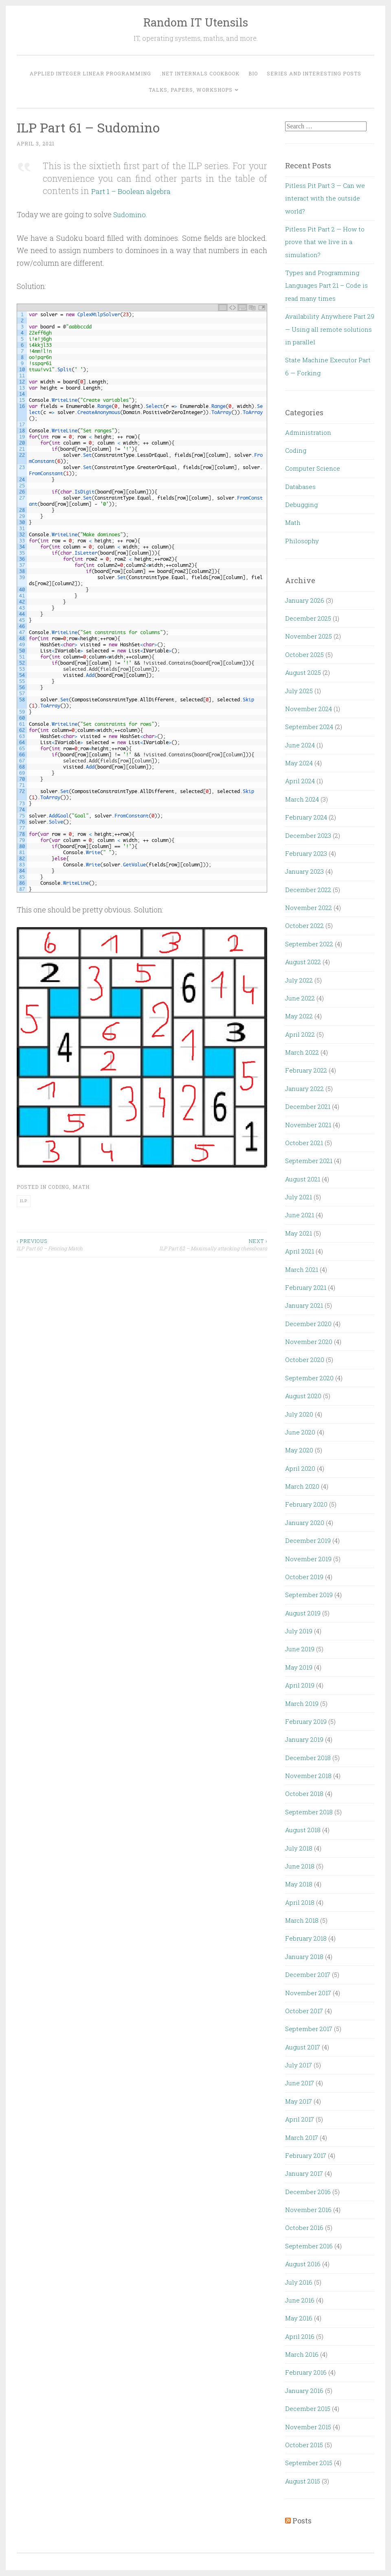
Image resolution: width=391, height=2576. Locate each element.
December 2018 (308, 1758)
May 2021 (298, 1233)
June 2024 (300, 745)
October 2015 (304, 2445)
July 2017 (298, 2065)
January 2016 (304, 2390)
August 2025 (303, 672)
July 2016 (298, 2282)
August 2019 (303, 1613)
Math (81, 1186)
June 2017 (299, 2083)
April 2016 (299, 2336)
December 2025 (308, 618)
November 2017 (308, 1993)
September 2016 (309, 2246)
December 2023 (308, 835)
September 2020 (309, 1378)
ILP (23, 1200)
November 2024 (308, 709)
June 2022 (300, 998)
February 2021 (305, 1287)
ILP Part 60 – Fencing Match (79, 1244)
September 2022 (309, 944)
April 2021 (299, 1251)
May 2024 (299, 763)
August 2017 (302, 2047)
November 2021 (308, 1125)
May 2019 (298, 1667)
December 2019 (308, 1540)
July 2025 (299, 691)
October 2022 (304, 925)
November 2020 (308, 1342)
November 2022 (308, 907)
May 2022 (299, 1016)
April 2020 (300, 1468)
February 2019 (306, 1721)
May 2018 (298, 1884)
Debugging (301, 504)
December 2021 (307, 1106)
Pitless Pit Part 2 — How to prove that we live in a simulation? (325, 242)
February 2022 (306, 1070)
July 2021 (298, 1197)
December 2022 (308, 890)
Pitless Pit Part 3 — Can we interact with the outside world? (325, 198)
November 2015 (308, 2427)
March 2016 (302, 2354)
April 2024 (300, 781)
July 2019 (298, 1631)
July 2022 (299, 980)
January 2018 (304, 1956)
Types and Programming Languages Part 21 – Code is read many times (326, 285)
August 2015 (302, 2481)
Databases (300, 487)
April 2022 (300, 1034)
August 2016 (303, 2264)
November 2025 (308, 636)
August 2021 (302, 1179)
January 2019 (304, 1739)
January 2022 (304, 1088)
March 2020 (302, 1486)
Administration (308, 432)
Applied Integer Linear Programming (90, 73)
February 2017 (305, 2155)
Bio (253, 73)
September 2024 (309, 727)
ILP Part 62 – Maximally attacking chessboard (204, 1244)
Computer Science (312, 468)
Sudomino (130, 214)
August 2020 (303, 1396)
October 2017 (304, 2011)
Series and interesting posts (314, 73)
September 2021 (308, 1161)
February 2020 (306, 1504)
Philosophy (302, 541)
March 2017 (301, 2137)
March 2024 (302, 799)
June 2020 (300, 1432)
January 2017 (304, 2173)
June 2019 (299, 1649)
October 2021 (304, 1143)
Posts (302, 2520)
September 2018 (309, 1812)
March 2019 (302, 1703)
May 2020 (299, 1450)
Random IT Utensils (195, 22)
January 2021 (304, 1305)
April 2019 (299, 1685)
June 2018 (299, 1866)
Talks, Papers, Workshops (191, 89)
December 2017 (307, 1974)
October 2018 (304, 1793)
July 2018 (298, 1848)
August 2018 (303, 1830)
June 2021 (299, 1215)
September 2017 (308, 2029)
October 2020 (304, 1359)
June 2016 (299, 2300)
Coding (58, 1186)
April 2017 (299, 2119)
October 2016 (304, 2227)
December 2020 (308, 1324)
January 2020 (304, 1522)
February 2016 (306, 2372)
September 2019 (309, 1595)
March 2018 (302, 1920)
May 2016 (298, 2318)
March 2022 (302, 1052)
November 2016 (308, 2210)
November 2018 (308, 1776)
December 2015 (307, 2408)
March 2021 (301, 1269)
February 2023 (306, 853)
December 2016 (308, 2192)
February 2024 (306, 817)
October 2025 (304, 654)
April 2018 (299, 1902)
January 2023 (304, 871)
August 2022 (303, 962)
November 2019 (308, 1559)
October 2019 (304, 1577)
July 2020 (299, 1414)
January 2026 (304, 600)
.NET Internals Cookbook (199, 73)
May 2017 (298, 2101)
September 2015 (308, 2463)
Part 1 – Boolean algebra (140, 190)
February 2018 (306, 1938)
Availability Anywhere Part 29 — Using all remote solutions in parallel (329, 329)
